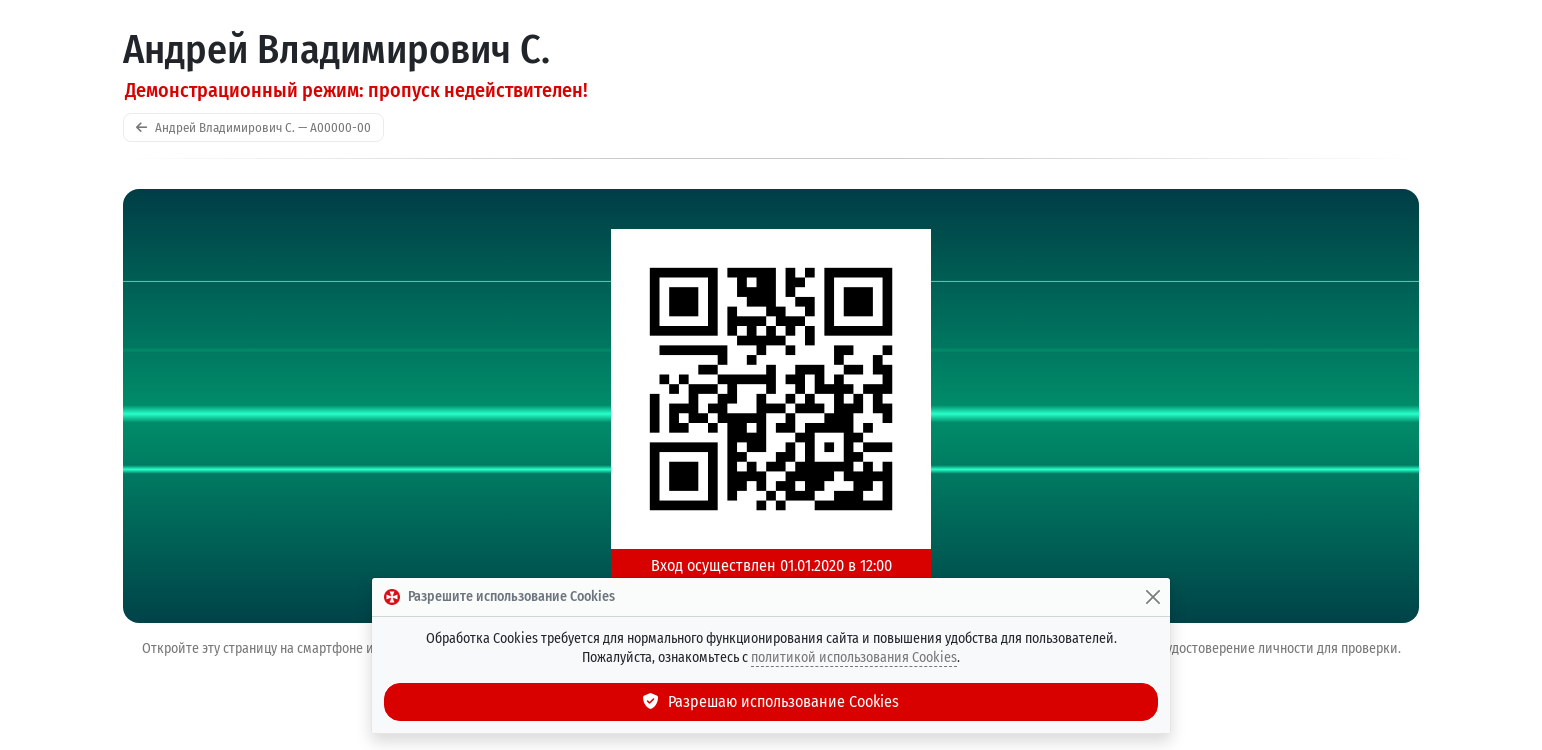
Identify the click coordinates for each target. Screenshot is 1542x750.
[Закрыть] (1153, 597)
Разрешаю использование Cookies (771, 701)
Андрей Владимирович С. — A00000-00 (253, 127)
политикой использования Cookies (854, 657)
